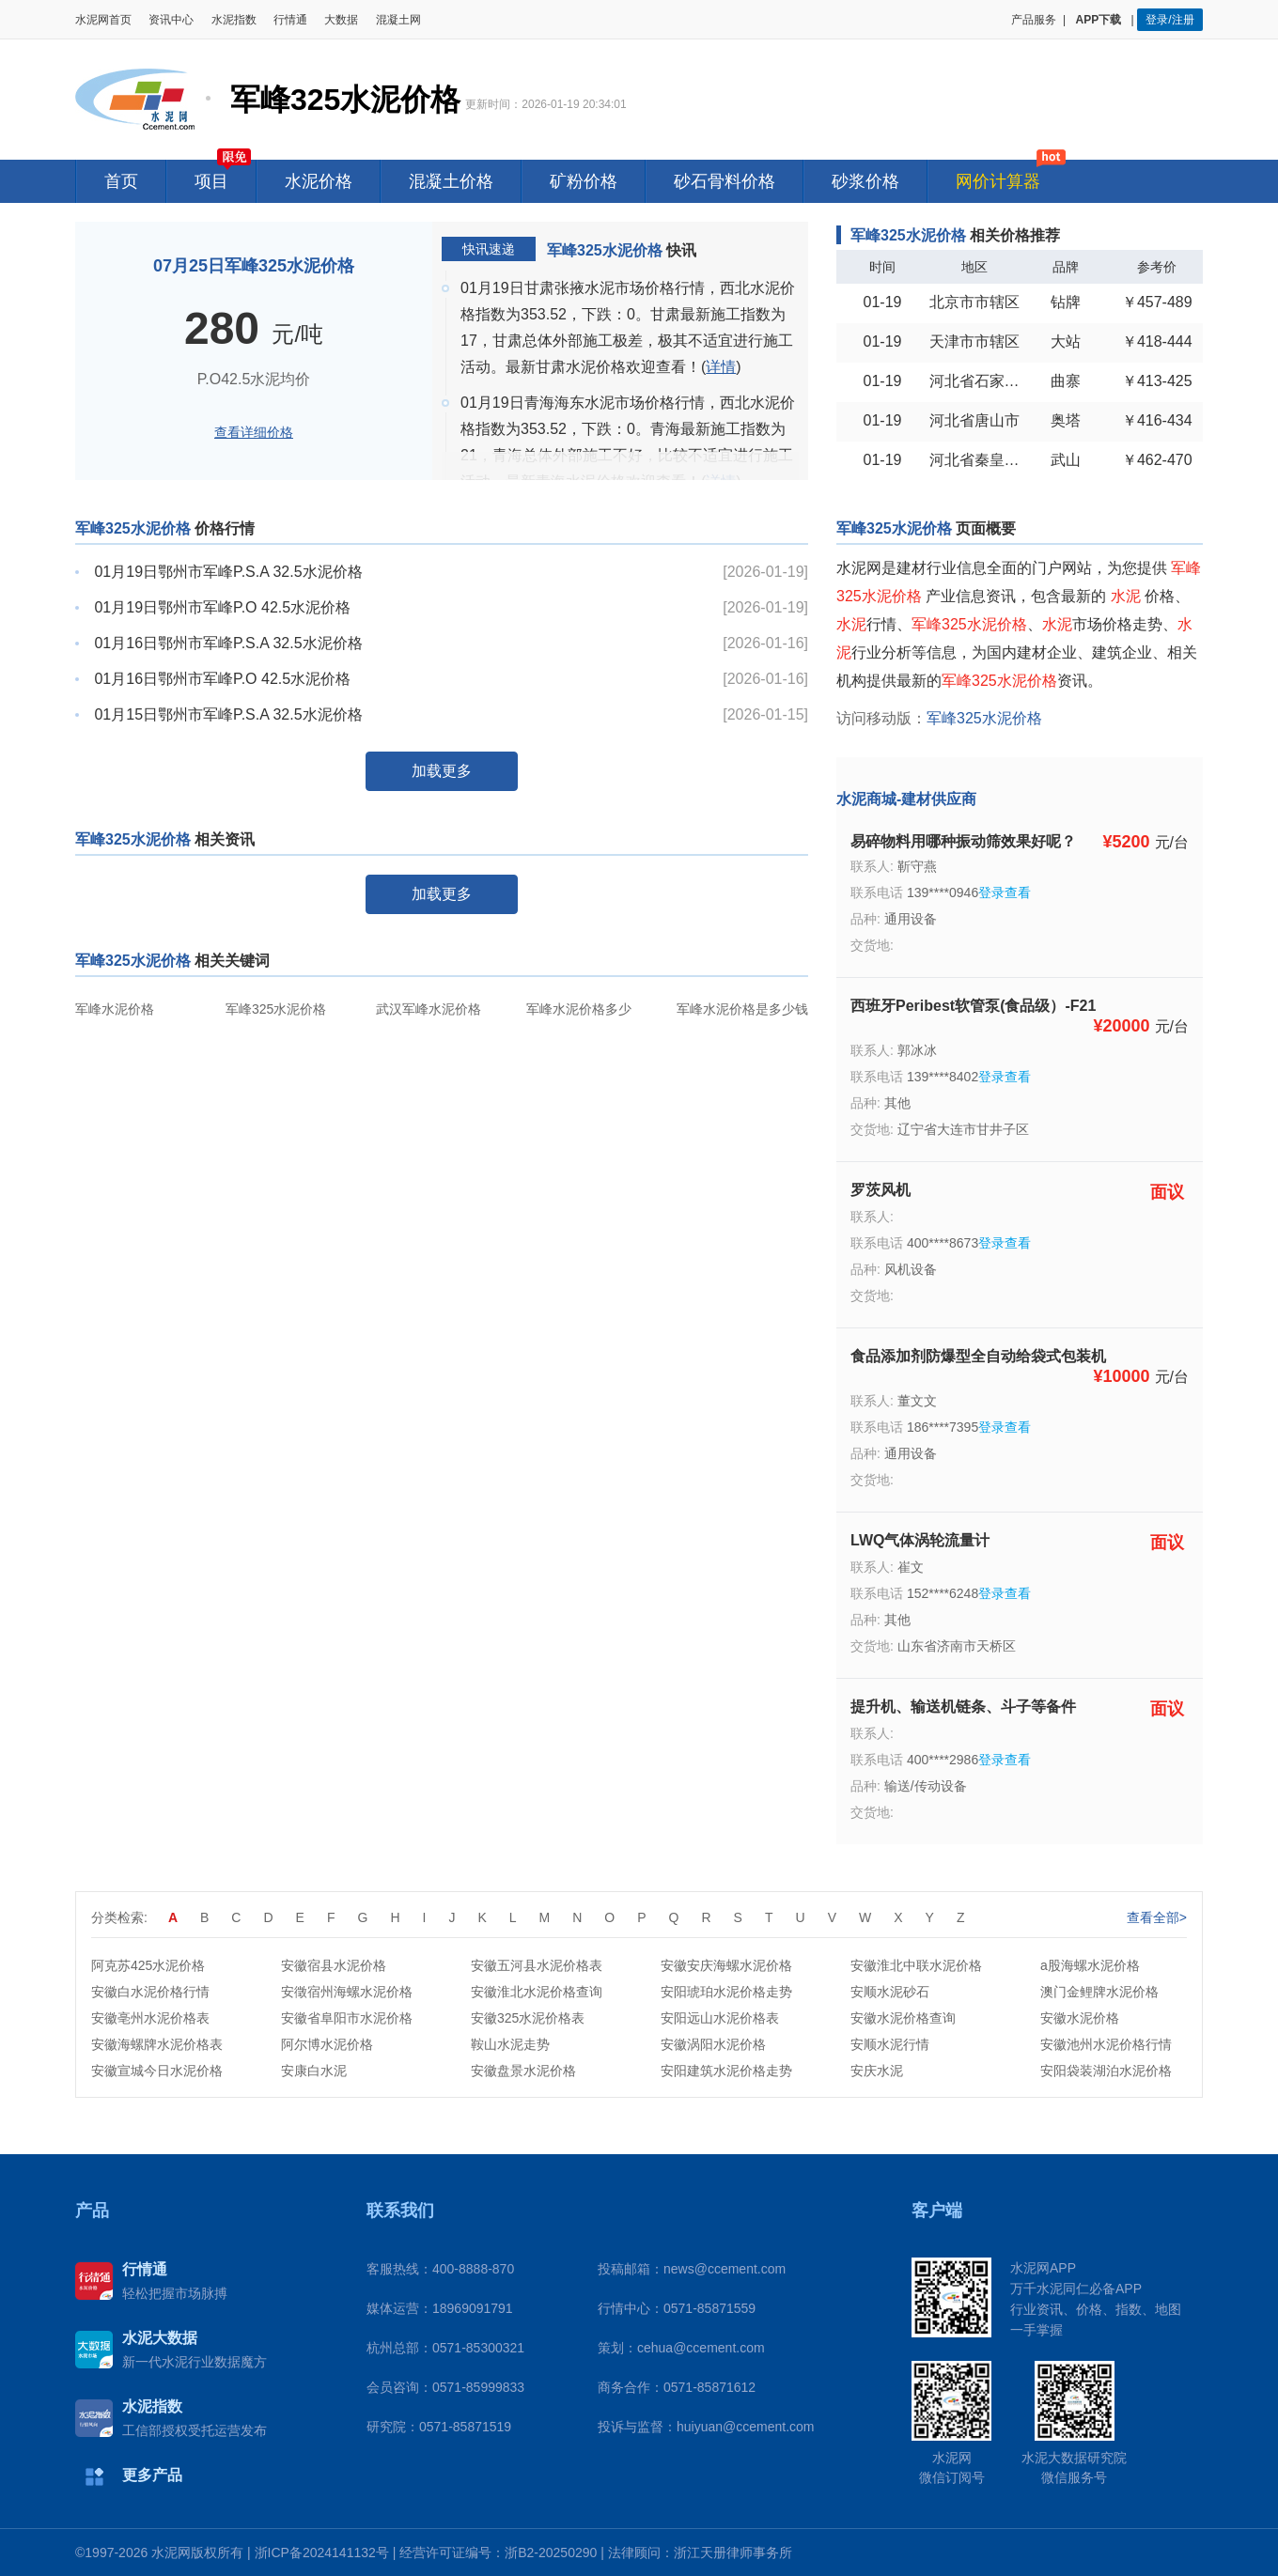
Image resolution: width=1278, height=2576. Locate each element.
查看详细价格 (253, 432)
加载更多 (442, 771)
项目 (211, 181)
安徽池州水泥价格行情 (1106, 2044)
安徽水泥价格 (1079, 2017)
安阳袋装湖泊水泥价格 (1106, 2070)
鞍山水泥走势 (510, 2044)
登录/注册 (1169, 19)
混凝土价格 (451, 181)
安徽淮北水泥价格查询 (536, 1991)
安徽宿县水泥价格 (333, 1965)
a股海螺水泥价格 (1090, 1965)
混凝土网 (398, 19)
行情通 (290, 19)
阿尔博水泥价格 (327, 2044)
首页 (121, 181)
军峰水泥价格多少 (578, 1008)
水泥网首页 (103, 19)
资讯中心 (171, 19)
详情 (721, 367)
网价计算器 (998, 181)
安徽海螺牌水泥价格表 (157, 2044)
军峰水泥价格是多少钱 (742, 1008)
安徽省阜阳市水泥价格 (347, 2017)
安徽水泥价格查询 (903, 2017)
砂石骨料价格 (724, 181)
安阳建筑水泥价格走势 (726, 2070)
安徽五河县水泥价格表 (536, 1965)
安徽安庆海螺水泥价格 (726, 1965)
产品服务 (1033, 19)
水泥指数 (234, 19)
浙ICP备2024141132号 (322, 2552)
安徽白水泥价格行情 (150, 1991)
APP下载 (1100, 19)
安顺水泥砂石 (889, 1991)
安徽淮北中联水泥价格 (916, 1965)
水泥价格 (318, 181)
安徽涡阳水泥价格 (713, 2044)
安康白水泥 (314, 2070)
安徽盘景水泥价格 (523, 2070)
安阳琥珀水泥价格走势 (726, 1991)
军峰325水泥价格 (276, 1008)
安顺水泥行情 (889, 2044)
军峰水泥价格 (114, 1008)
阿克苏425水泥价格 (148, 1965)
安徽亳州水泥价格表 (150, 2017)
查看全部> (1157, 1917)
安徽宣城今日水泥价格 (157, 2070)
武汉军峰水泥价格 (428, 1008)
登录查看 (1004, 892)
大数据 (341, 19)
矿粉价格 (583, 181)
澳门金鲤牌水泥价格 (1099, 1991)
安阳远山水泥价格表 (720, 2017)
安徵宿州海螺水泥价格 (347, 1991)
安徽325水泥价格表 (527, 2017)
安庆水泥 (876, 2070)
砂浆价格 (865, 181)
